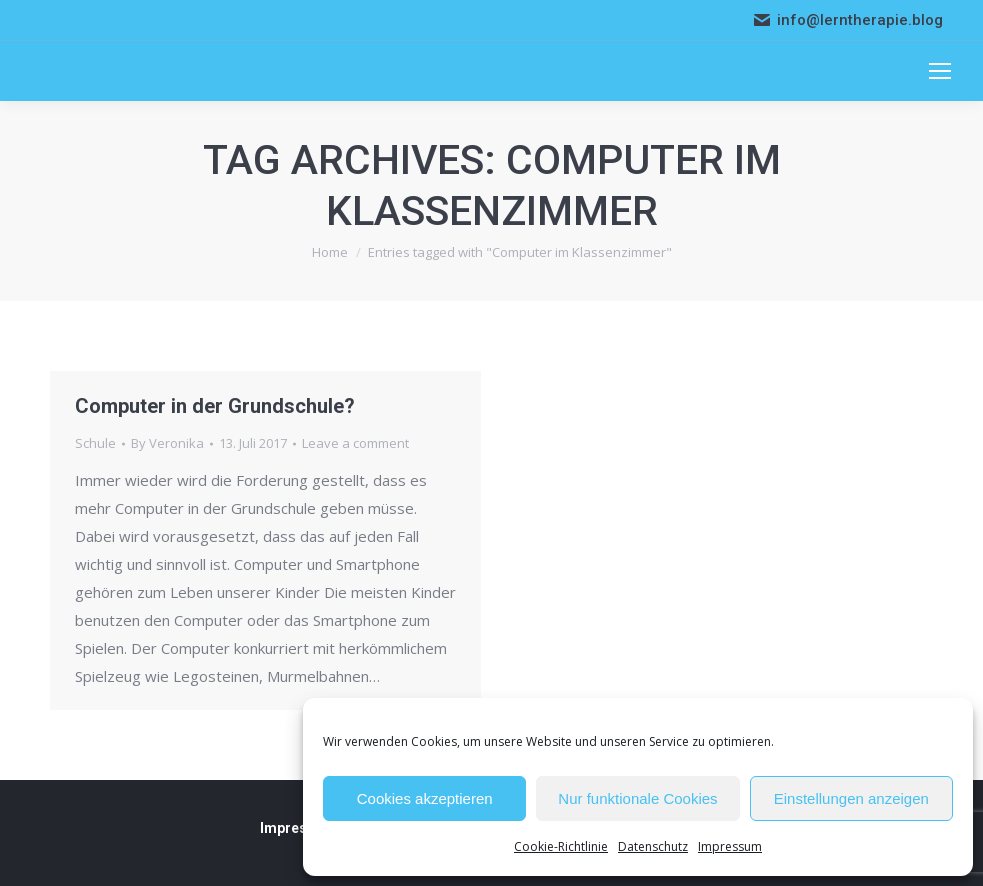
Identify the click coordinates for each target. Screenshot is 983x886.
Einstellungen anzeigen (851, 798)
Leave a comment (355, 443)
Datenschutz (653, 846)
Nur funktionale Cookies (637, 798)
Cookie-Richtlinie (561, 846)
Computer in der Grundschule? (215, 406)
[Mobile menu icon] (940, 71)
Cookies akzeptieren (425, 798)
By (167, 443)
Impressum (730, 846)
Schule (95, 443)
